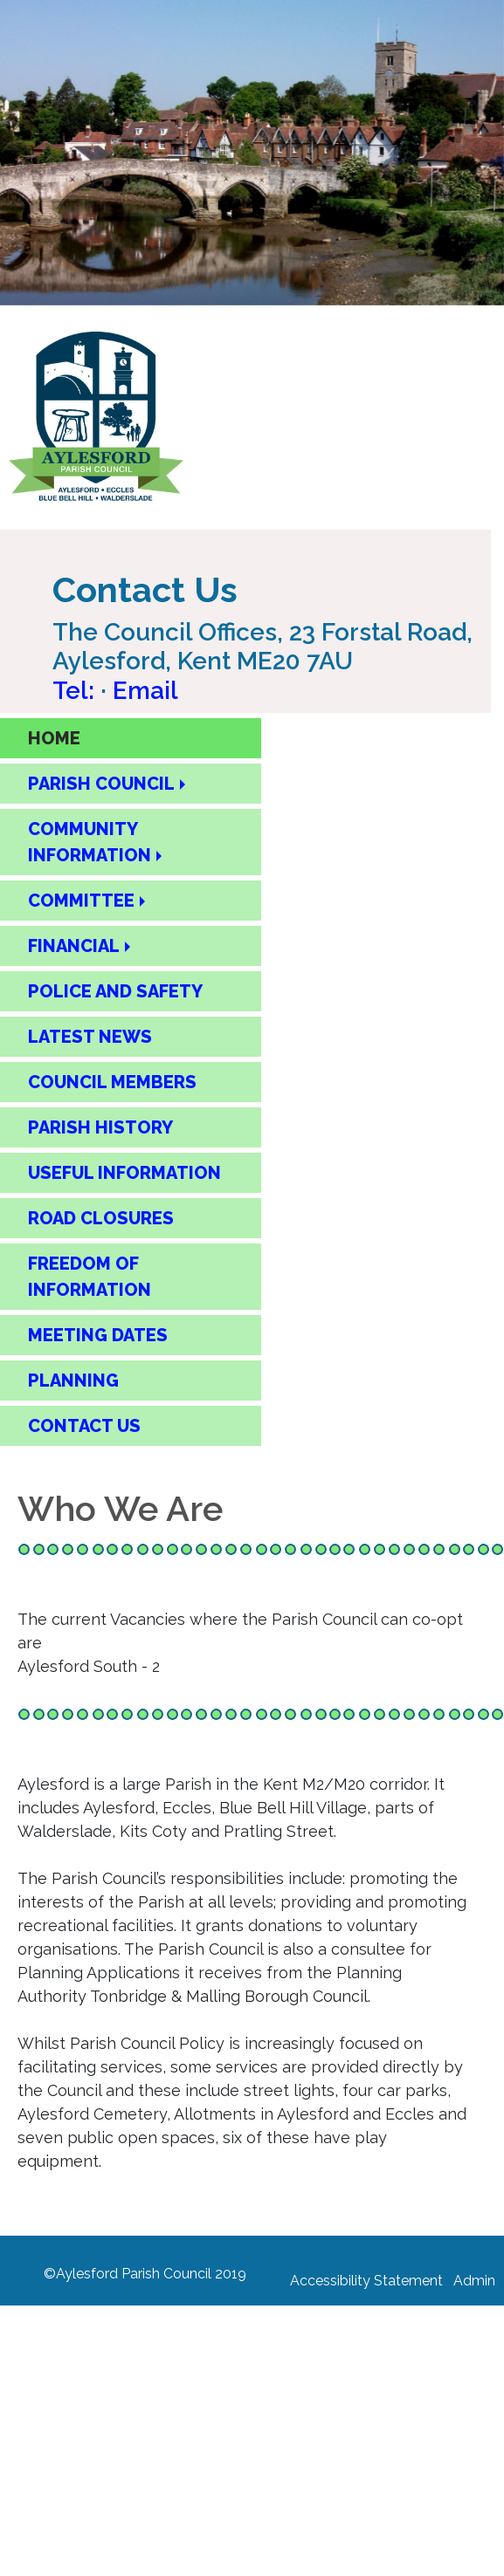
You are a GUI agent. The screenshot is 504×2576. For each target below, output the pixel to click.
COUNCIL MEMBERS (112, 1082)
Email (145, 690)
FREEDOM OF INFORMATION (89, 1276)
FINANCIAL (74, 945)
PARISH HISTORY (100, 1127)
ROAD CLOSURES (101, 1218)
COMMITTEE (81, 900)
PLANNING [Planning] (73, 1380)
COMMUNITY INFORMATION (89, 842)
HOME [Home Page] (54, 738)
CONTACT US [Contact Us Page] (84, 1425)
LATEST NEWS (90, 1036)
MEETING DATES (98, 1335)
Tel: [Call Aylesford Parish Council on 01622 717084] (76, 690)
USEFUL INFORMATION (124, 1172)
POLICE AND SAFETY (115, 991)
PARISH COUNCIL (101, 783)
